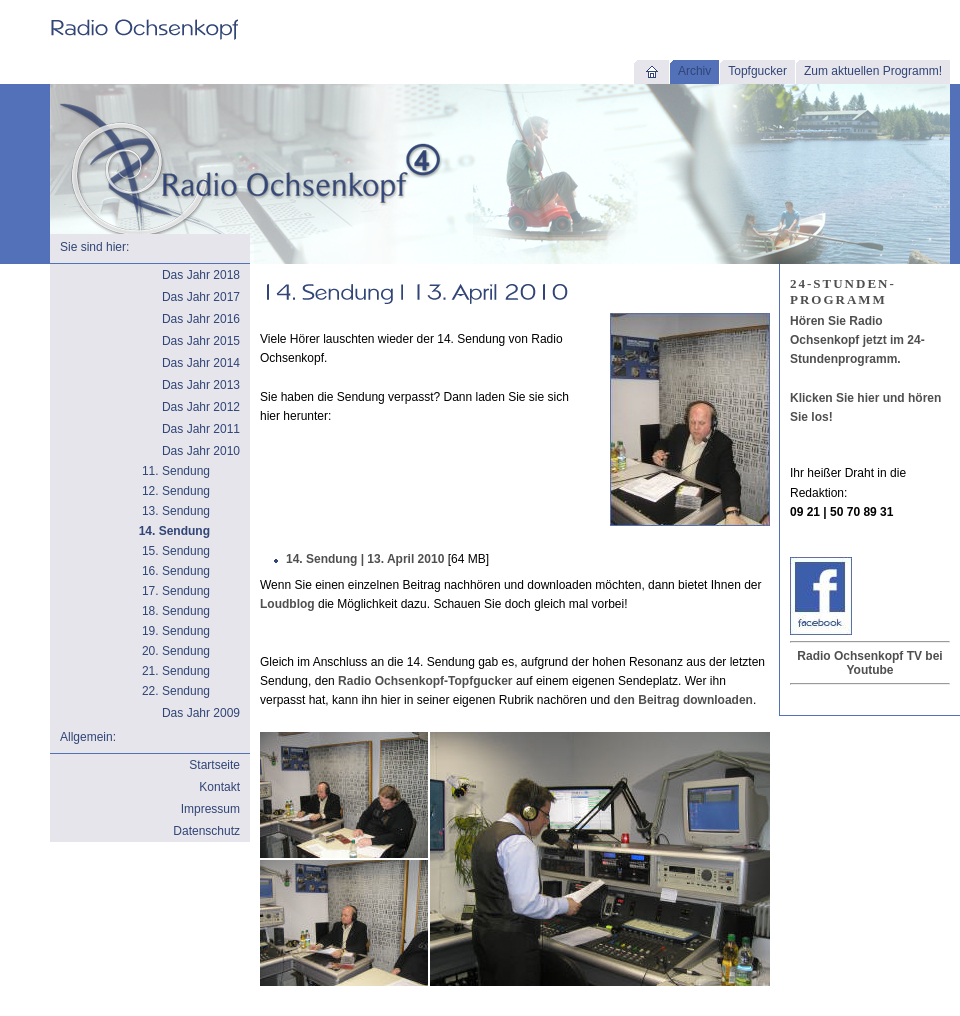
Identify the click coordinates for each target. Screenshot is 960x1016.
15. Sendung (176, 551)
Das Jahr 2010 (201, 451)
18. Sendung (176, 611)
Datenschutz (206, 831)
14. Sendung (174, 531)
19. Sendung (176, 631)
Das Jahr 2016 (201, 319)
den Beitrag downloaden (683, 700)
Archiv (694, 71)
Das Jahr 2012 (201, 407)
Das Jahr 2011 (201, 429)
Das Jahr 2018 (201, 275)
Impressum (210, 809)
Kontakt (219, 787)
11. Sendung (176, 471)
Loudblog (287, 604)
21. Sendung (176, 671)
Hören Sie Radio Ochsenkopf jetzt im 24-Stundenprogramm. (857, 340)
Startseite (214, 765)
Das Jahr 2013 (201, 385)
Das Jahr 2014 (201, 363)
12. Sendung (176, 491)
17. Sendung (176, 591)
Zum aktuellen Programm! (873, 71)
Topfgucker (757, 71)
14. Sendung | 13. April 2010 (365, 559)
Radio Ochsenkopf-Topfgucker (425, 681)
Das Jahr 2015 (201, 341)
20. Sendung (176, 651)
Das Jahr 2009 (201, 713)
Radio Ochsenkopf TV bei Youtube (869, 663)
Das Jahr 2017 (201, 297)
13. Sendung (176, 511)
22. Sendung (176, 691)
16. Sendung (176, 571)
